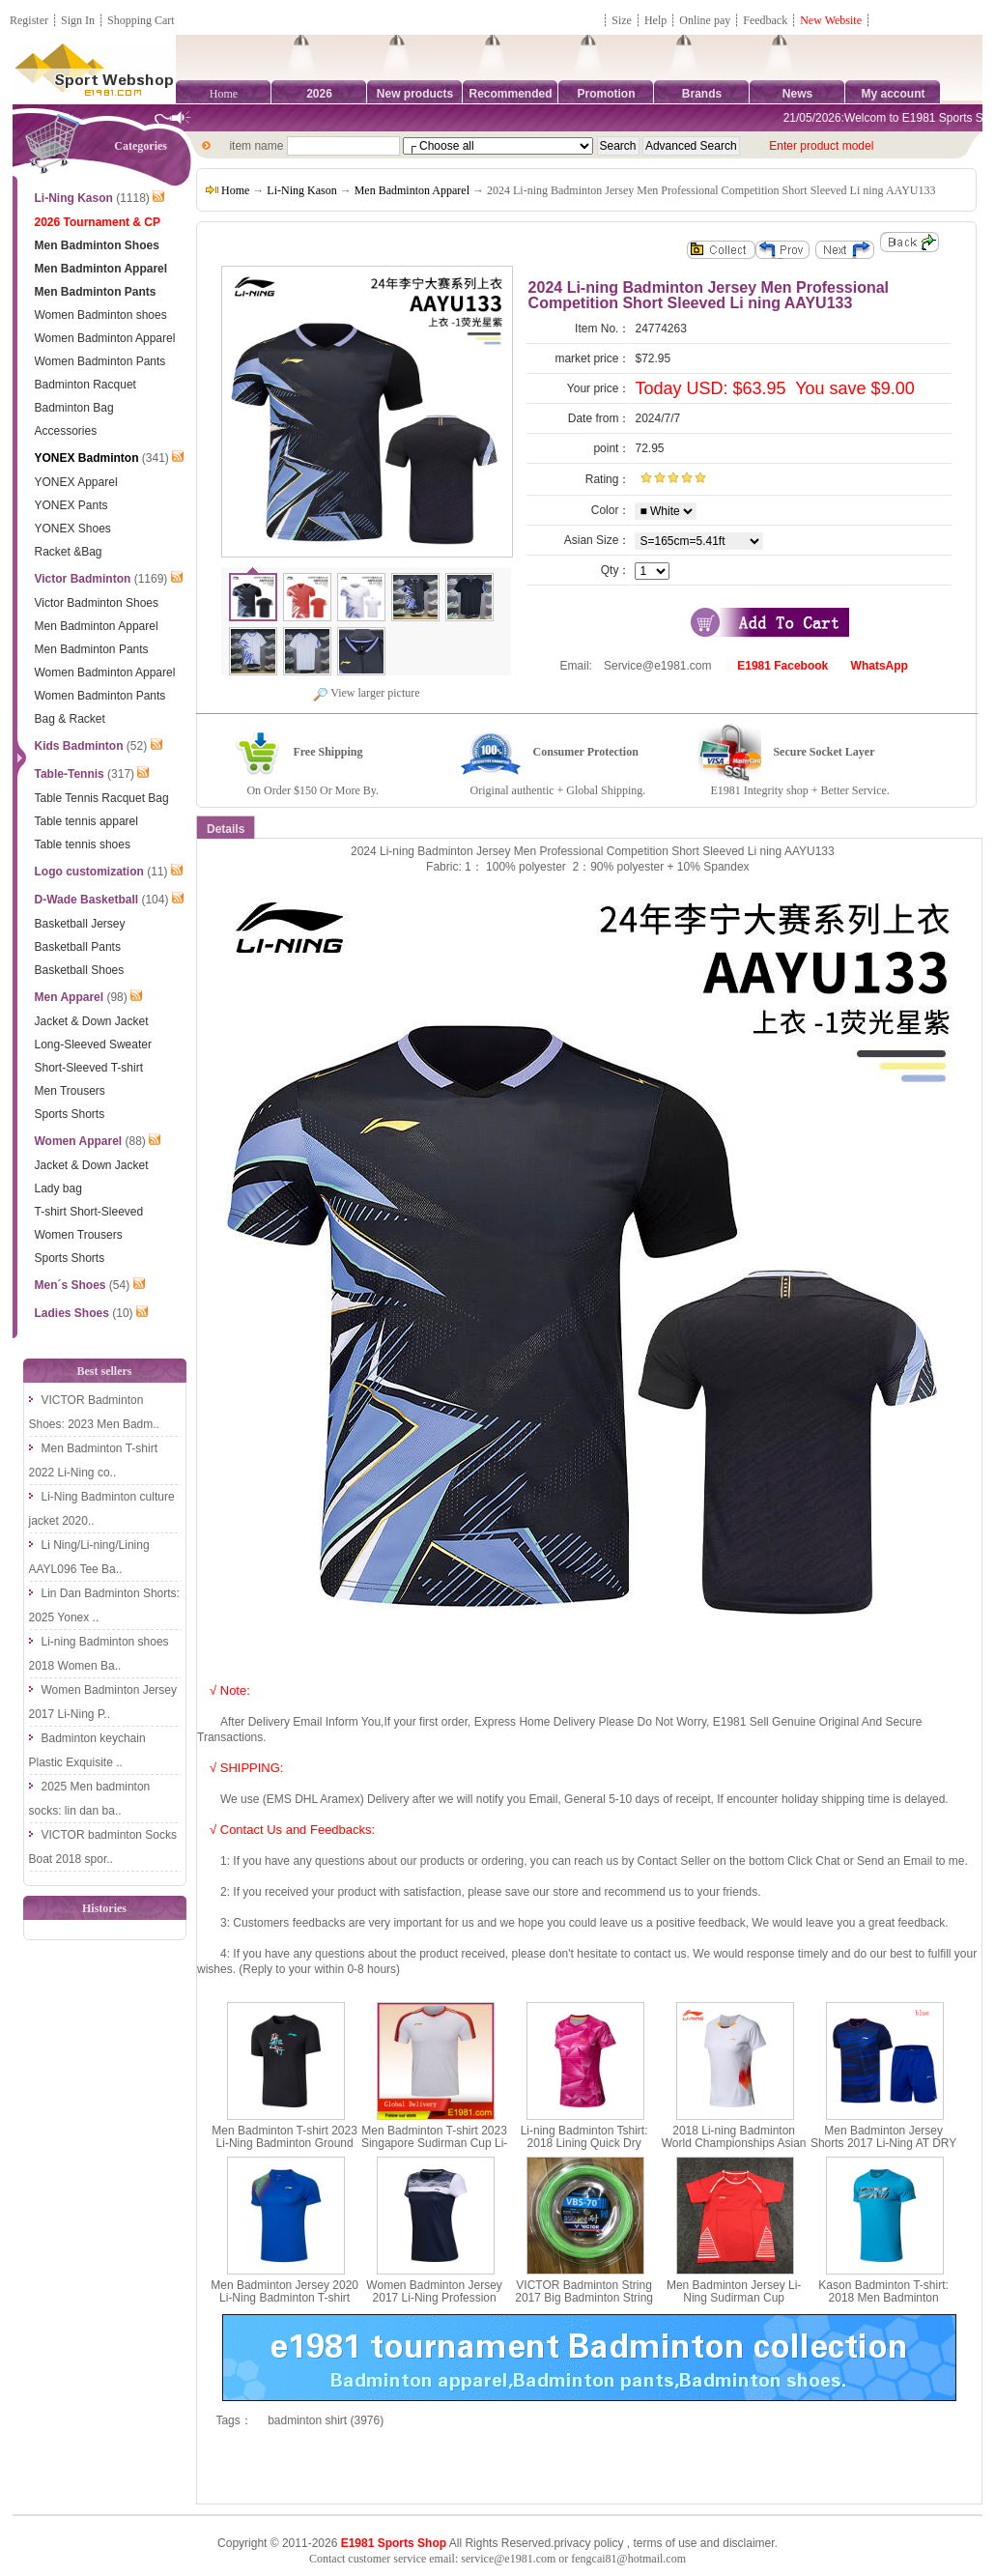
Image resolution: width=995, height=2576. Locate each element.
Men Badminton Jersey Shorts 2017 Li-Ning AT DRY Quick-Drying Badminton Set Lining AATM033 (883, 2150)
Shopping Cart (141, 20)
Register (29, 20)
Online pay (704, 20)
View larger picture (365, 693)
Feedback (766, 20)
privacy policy (588, 2543)
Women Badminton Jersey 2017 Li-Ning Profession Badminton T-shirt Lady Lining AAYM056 (434, 2304)
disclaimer (748, 2543)
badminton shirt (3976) (326, 2420)
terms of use (664, 2543)
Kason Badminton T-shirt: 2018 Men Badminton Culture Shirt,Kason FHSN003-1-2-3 (883, 2304)
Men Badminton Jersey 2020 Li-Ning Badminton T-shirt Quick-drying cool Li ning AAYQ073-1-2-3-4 (284, 2304)
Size (621, 20)
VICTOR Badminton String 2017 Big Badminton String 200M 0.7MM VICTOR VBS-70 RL (584, 2304)
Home (224, 93)
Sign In (78, 20)
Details (225, 829)
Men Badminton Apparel (412, 190)
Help (655, 20)
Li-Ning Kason (301, 190)
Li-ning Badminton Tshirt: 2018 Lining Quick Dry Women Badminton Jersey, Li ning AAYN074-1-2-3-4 (584, 2150)
